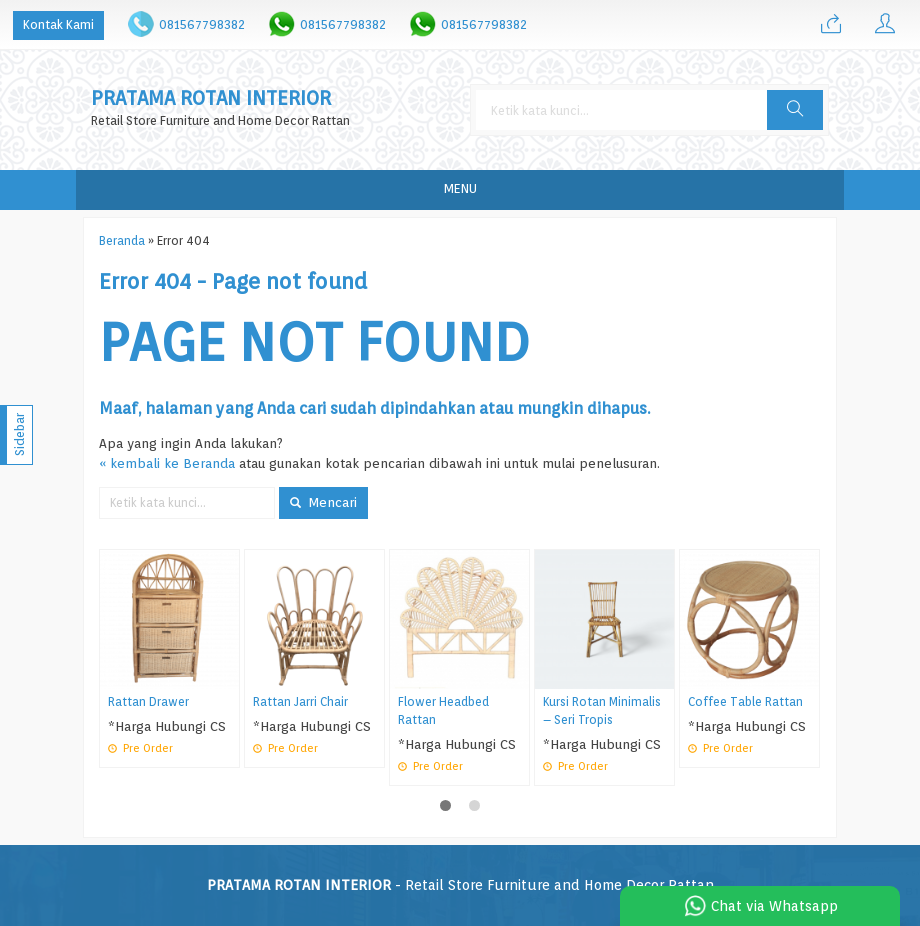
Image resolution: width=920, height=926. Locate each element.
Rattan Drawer (148, 702)
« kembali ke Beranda (167, 463)
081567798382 (202, 24)
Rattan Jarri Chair (300, 702)
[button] (795, 110)
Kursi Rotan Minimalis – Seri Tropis (602, 711)
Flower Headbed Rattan (443, 711)
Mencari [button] (323, 502)
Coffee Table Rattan (745, 702)
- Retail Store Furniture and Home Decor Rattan (460, 885)
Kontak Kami (58, 24)
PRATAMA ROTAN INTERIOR (211, 98)
